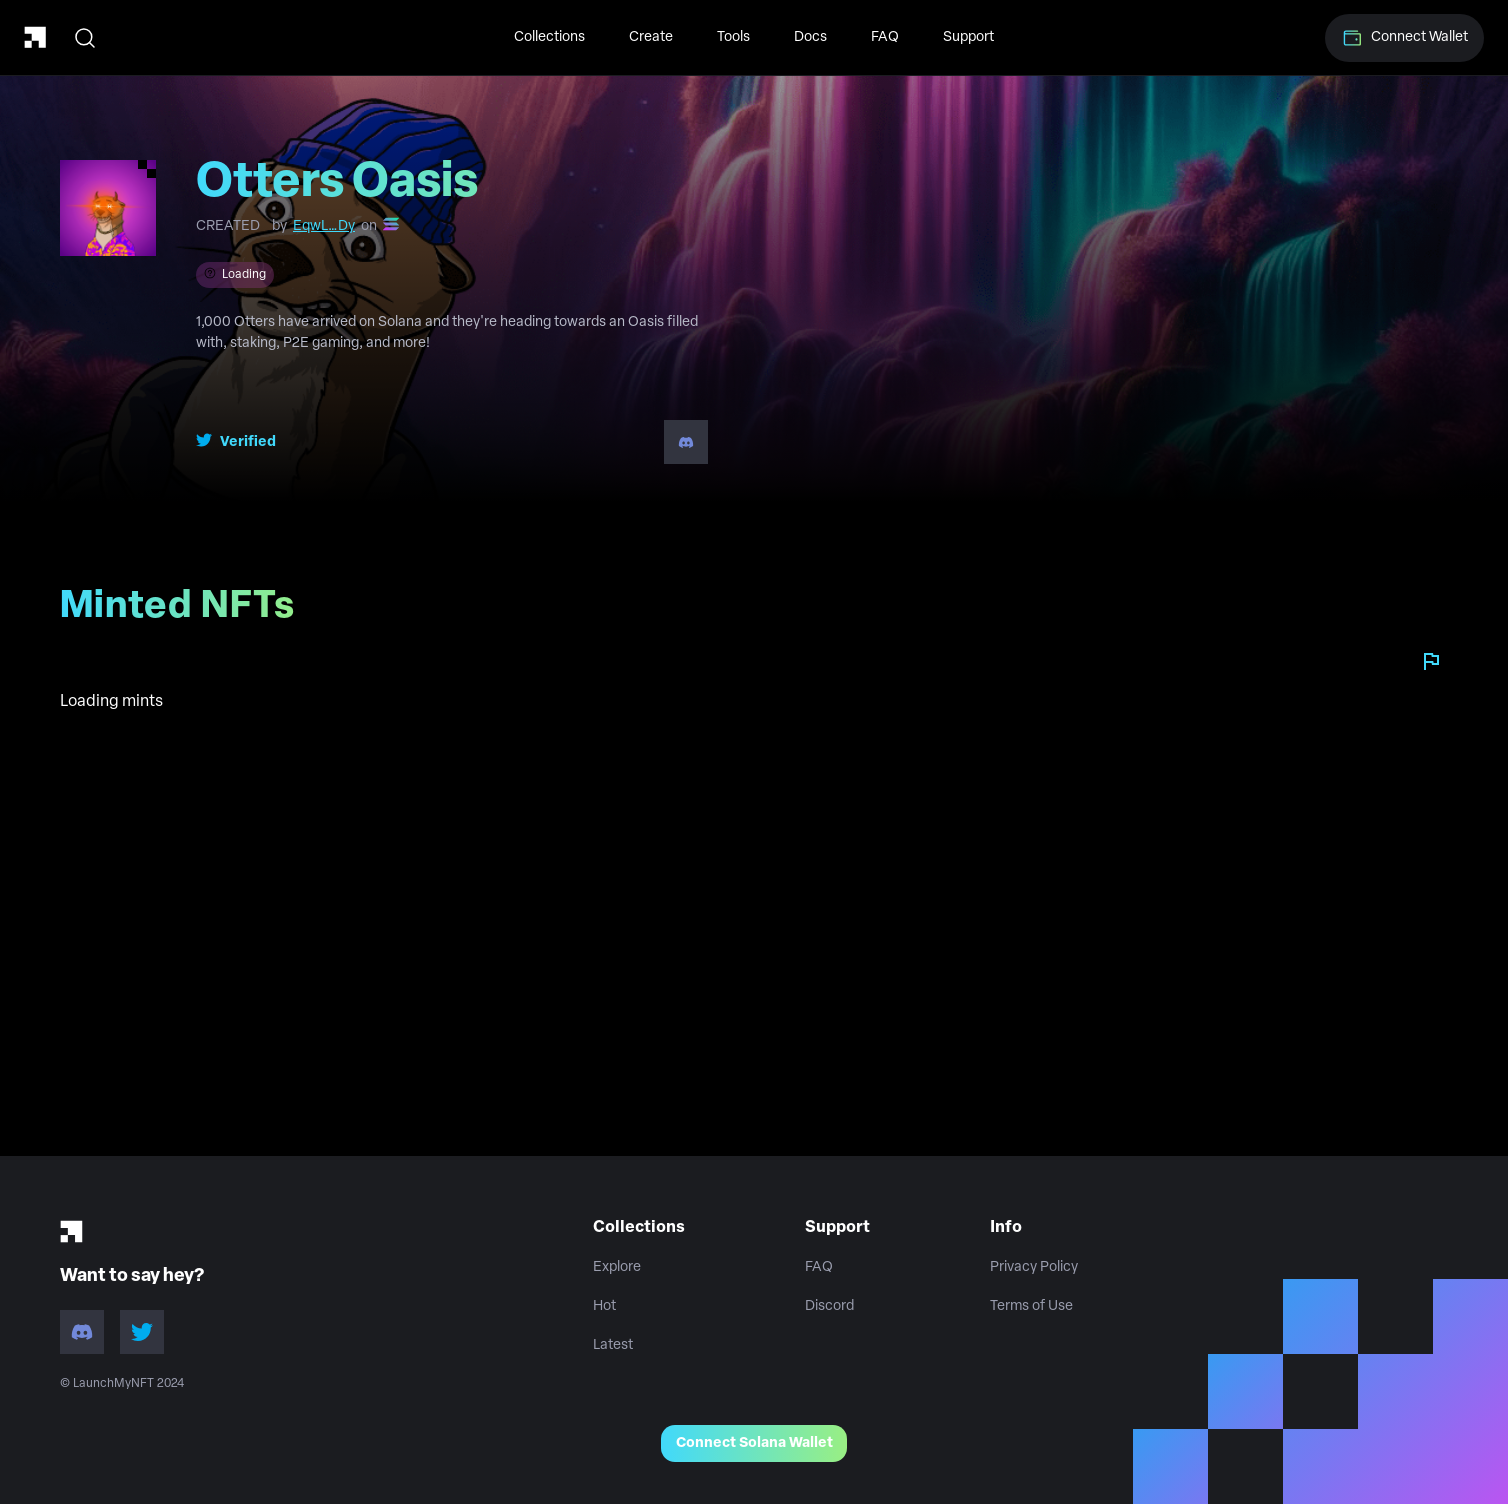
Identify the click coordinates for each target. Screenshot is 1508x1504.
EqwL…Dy (324, 226)
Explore (617, 1267)
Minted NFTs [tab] (185, 614)
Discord (829, 1306)
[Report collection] (1431, 661)
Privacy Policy (1034, 1267)
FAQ (885, 37)
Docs (810, 37)
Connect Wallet (1404, 38)
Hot (604, 1306)
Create (651, 37)
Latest (613, 1345)
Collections (549, 37)
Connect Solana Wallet (754, 1443)
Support (968, 37)
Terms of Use (1031, 1306)
